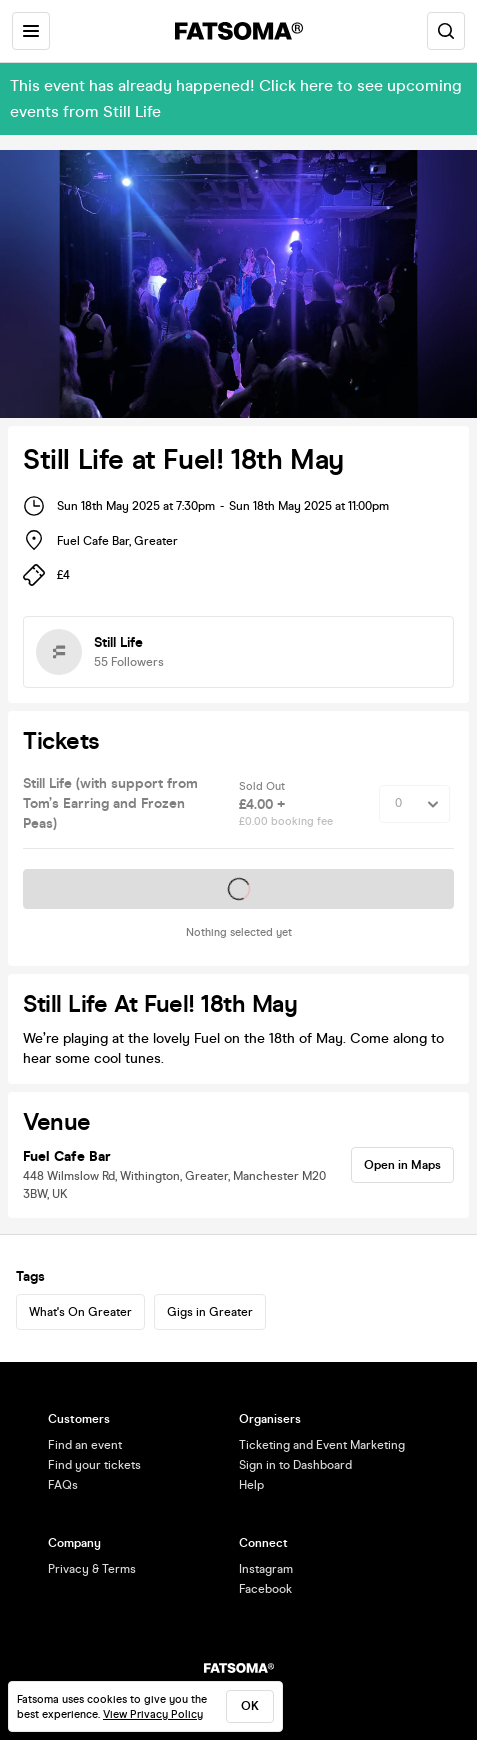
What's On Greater (80, 1312)
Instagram (266, 1569)
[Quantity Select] (414, 804)
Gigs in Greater (210, 1312)
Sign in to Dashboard (295, 1465)
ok (250, 1706)
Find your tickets (94, 1465)
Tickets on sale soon (239, 889)
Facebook (265, 1589)
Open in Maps (402, 1165)
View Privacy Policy (153, 1714)
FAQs (63, 1485)
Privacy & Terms (92, 1569)
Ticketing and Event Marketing (322, 1445)
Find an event (85, 1445)
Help (251, 1485)
